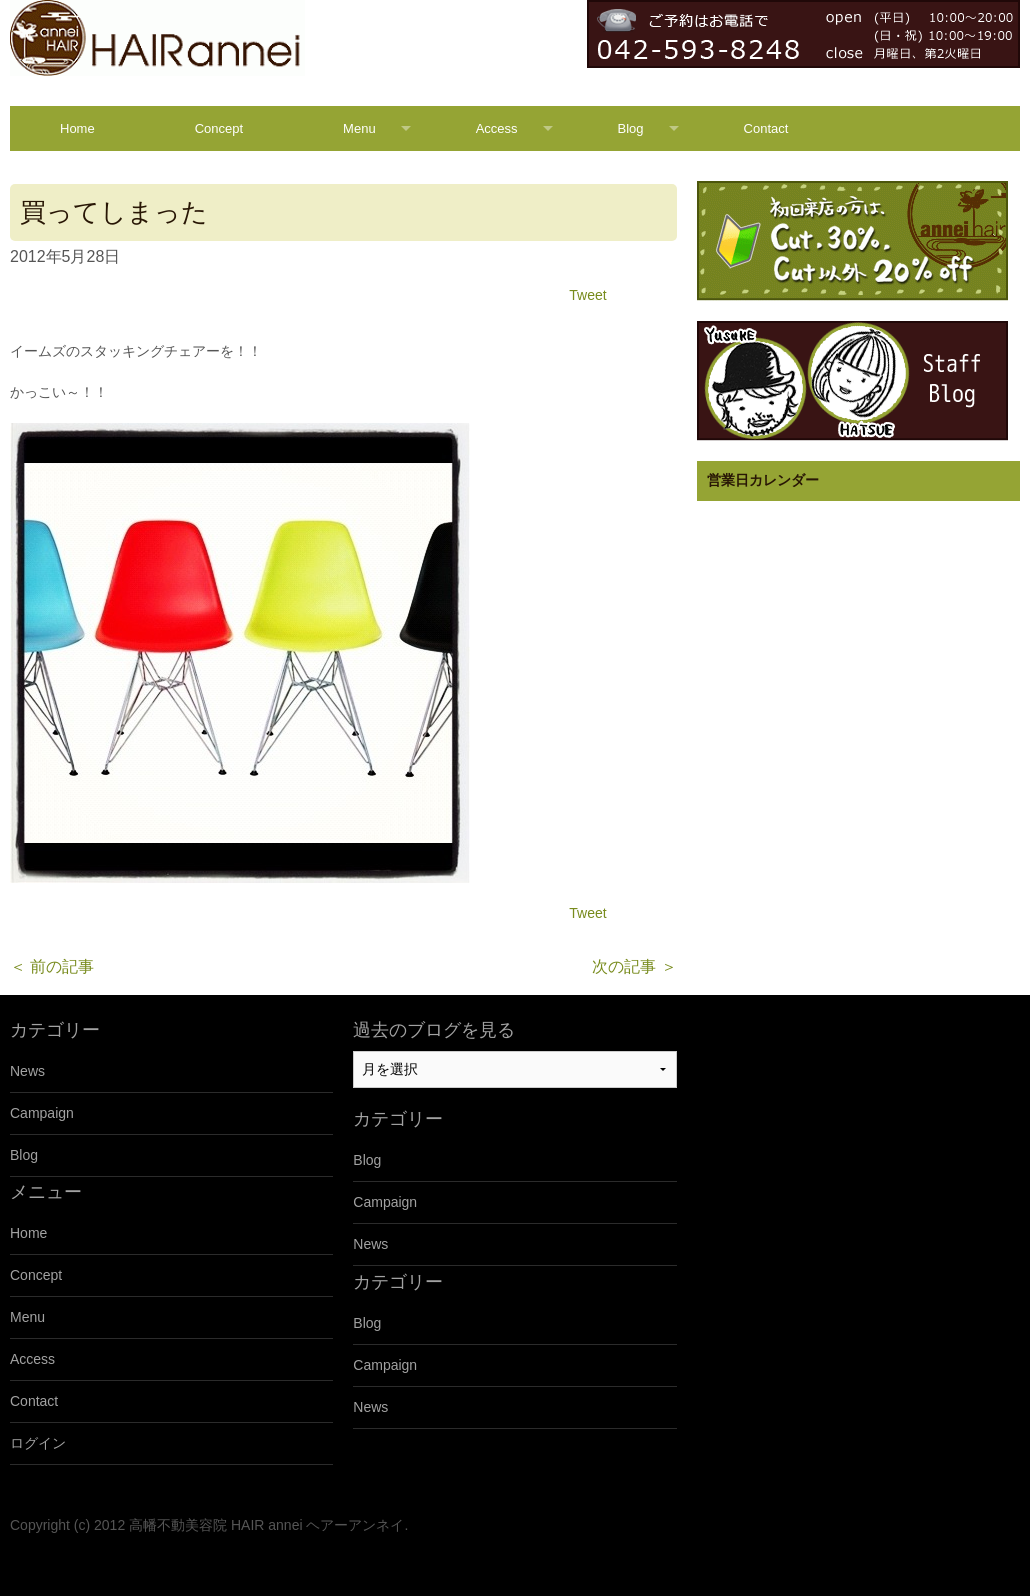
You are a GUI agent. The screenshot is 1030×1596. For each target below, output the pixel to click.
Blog (631, 128)
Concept (219, 128)
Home (77, 128)
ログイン (38, 1443)
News (27, 1071)
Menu (359, 128)
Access (497, 128)
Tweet (587, 295)
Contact (766, 128)
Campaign (42, 1113)
